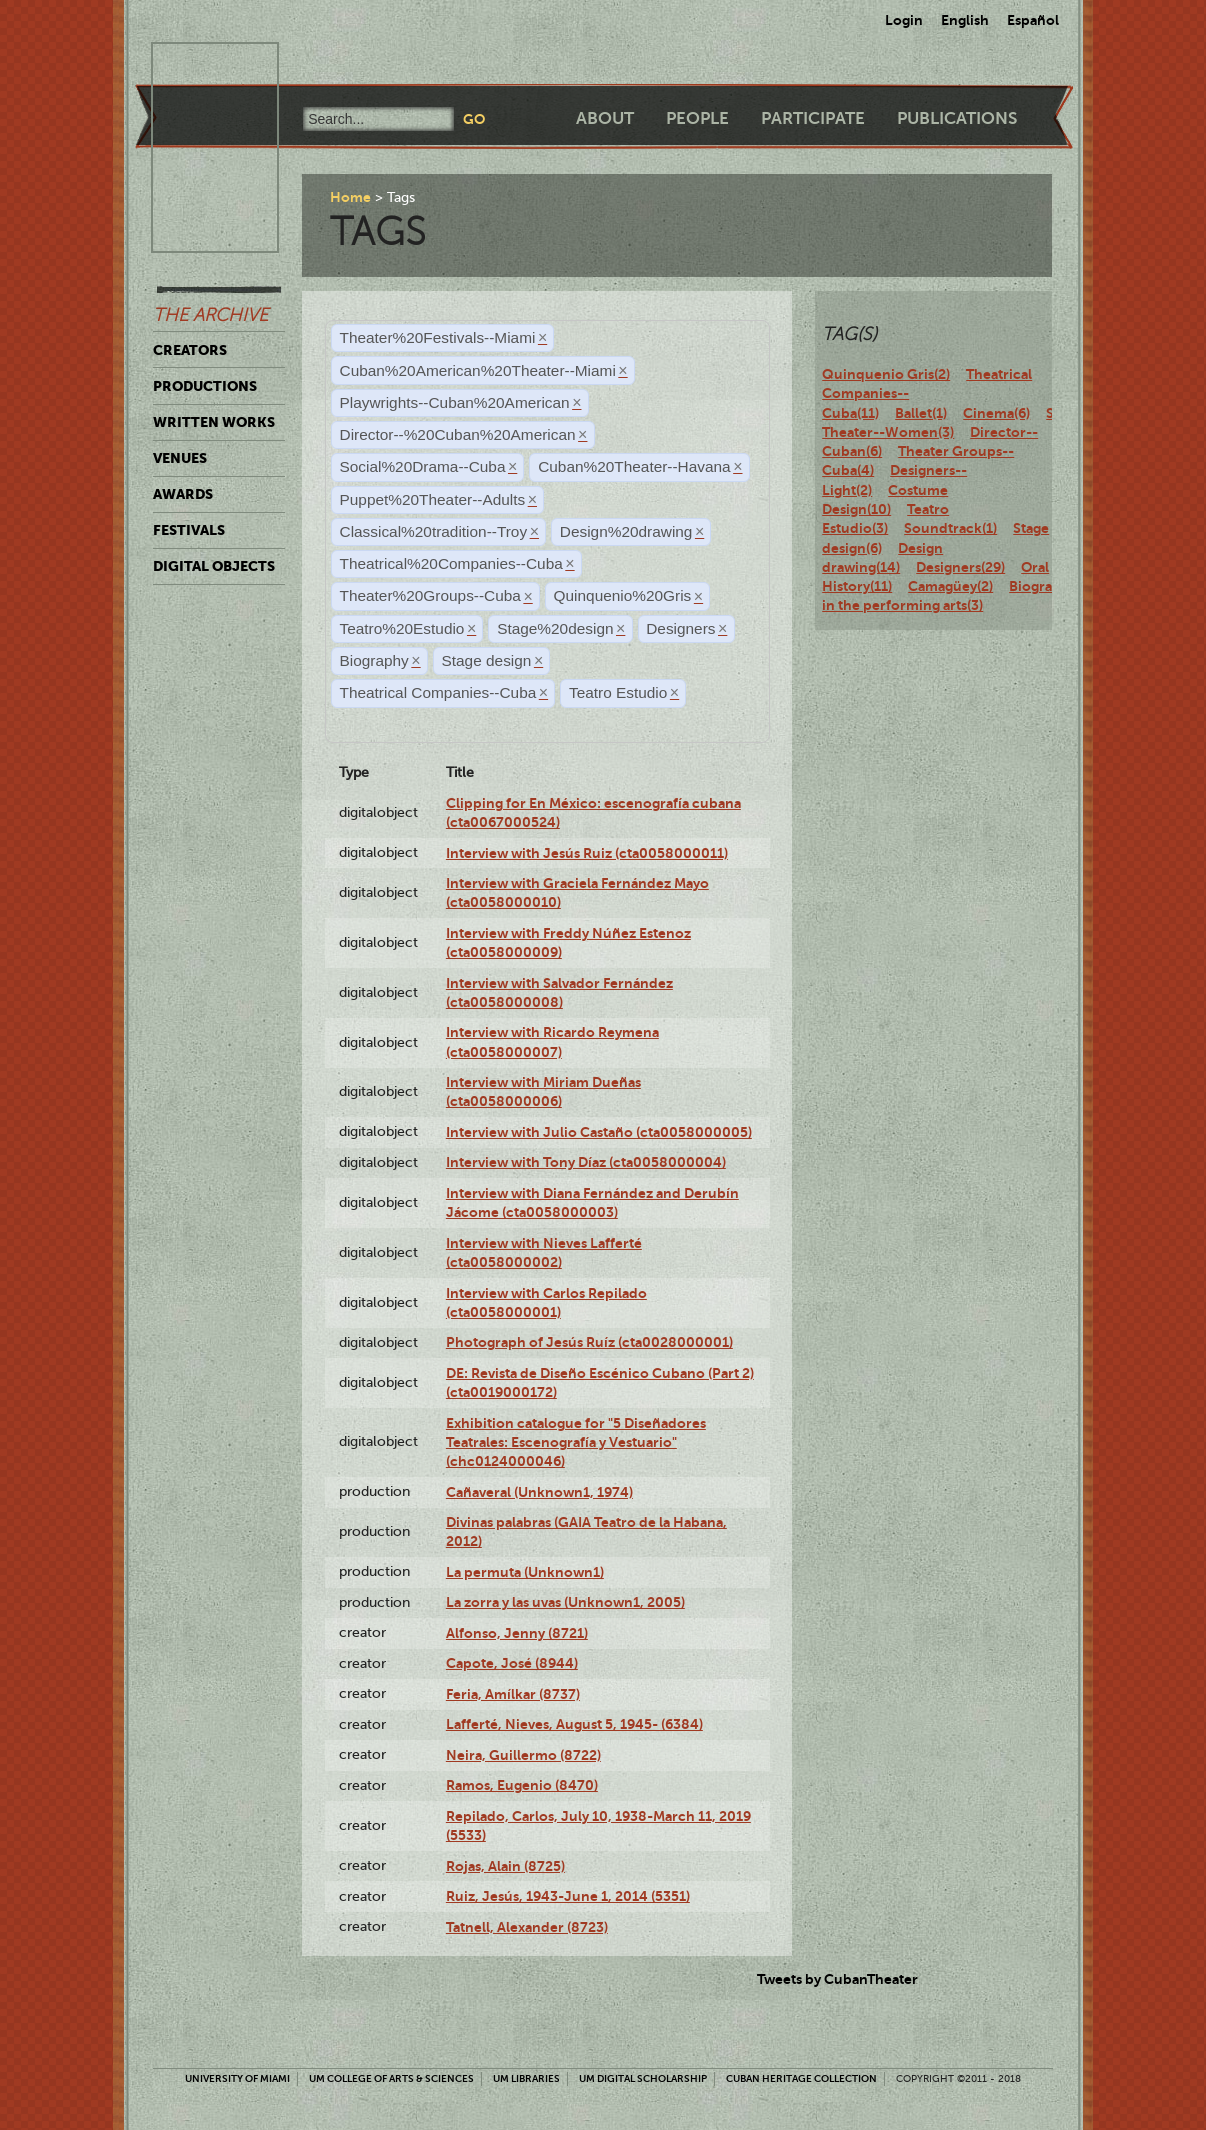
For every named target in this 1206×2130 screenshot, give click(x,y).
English (965, 20)
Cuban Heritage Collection (801, 2078)
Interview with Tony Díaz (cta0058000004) (586, 1162)
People (697, 118)
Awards (183, 494)
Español (1033, 20)
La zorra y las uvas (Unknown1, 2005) (565, 1602)
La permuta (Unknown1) (525, 1572)
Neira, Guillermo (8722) (523, 1755)
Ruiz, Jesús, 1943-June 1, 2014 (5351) (568, 1896)
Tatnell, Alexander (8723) (527, 1927)
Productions (205, 386)
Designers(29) (960, 567)
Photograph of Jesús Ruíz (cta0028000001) (589, 1342)
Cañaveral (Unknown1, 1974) (539, 1492)
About (605, 118)
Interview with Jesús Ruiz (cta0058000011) (587, 853)
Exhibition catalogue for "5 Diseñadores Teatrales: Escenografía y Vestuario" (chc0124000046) (576, 1442)
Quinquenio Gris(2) (886, 374)
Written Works (214, 422)
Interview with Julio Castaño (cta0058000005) (599, 1132)
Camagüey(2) (950, 586)
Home (350, 197)
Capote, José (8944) (512, 1663)
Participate (813, 118)
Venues (180, 458)
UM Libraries (526, 2078)
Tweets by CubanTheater (837, 1979)
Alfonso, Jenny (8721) (517, 1633)
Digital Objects (214, 566)
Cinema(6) (996, 413)
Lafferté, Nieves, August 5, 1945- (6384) (574, 1724)
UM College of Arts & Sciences (391, 2078)
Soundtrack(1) (950, 528)
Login (904, 20)
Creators (190, 350)
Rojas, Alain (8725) (505, 1866)
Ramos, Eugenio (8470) (522, 1785)
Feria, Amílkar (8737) (513, 1694)
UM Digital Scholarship (643, 2078)
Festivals (189, 530)
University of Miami (237, 2078)
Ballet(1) (921, 413)
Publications (957, 118)
